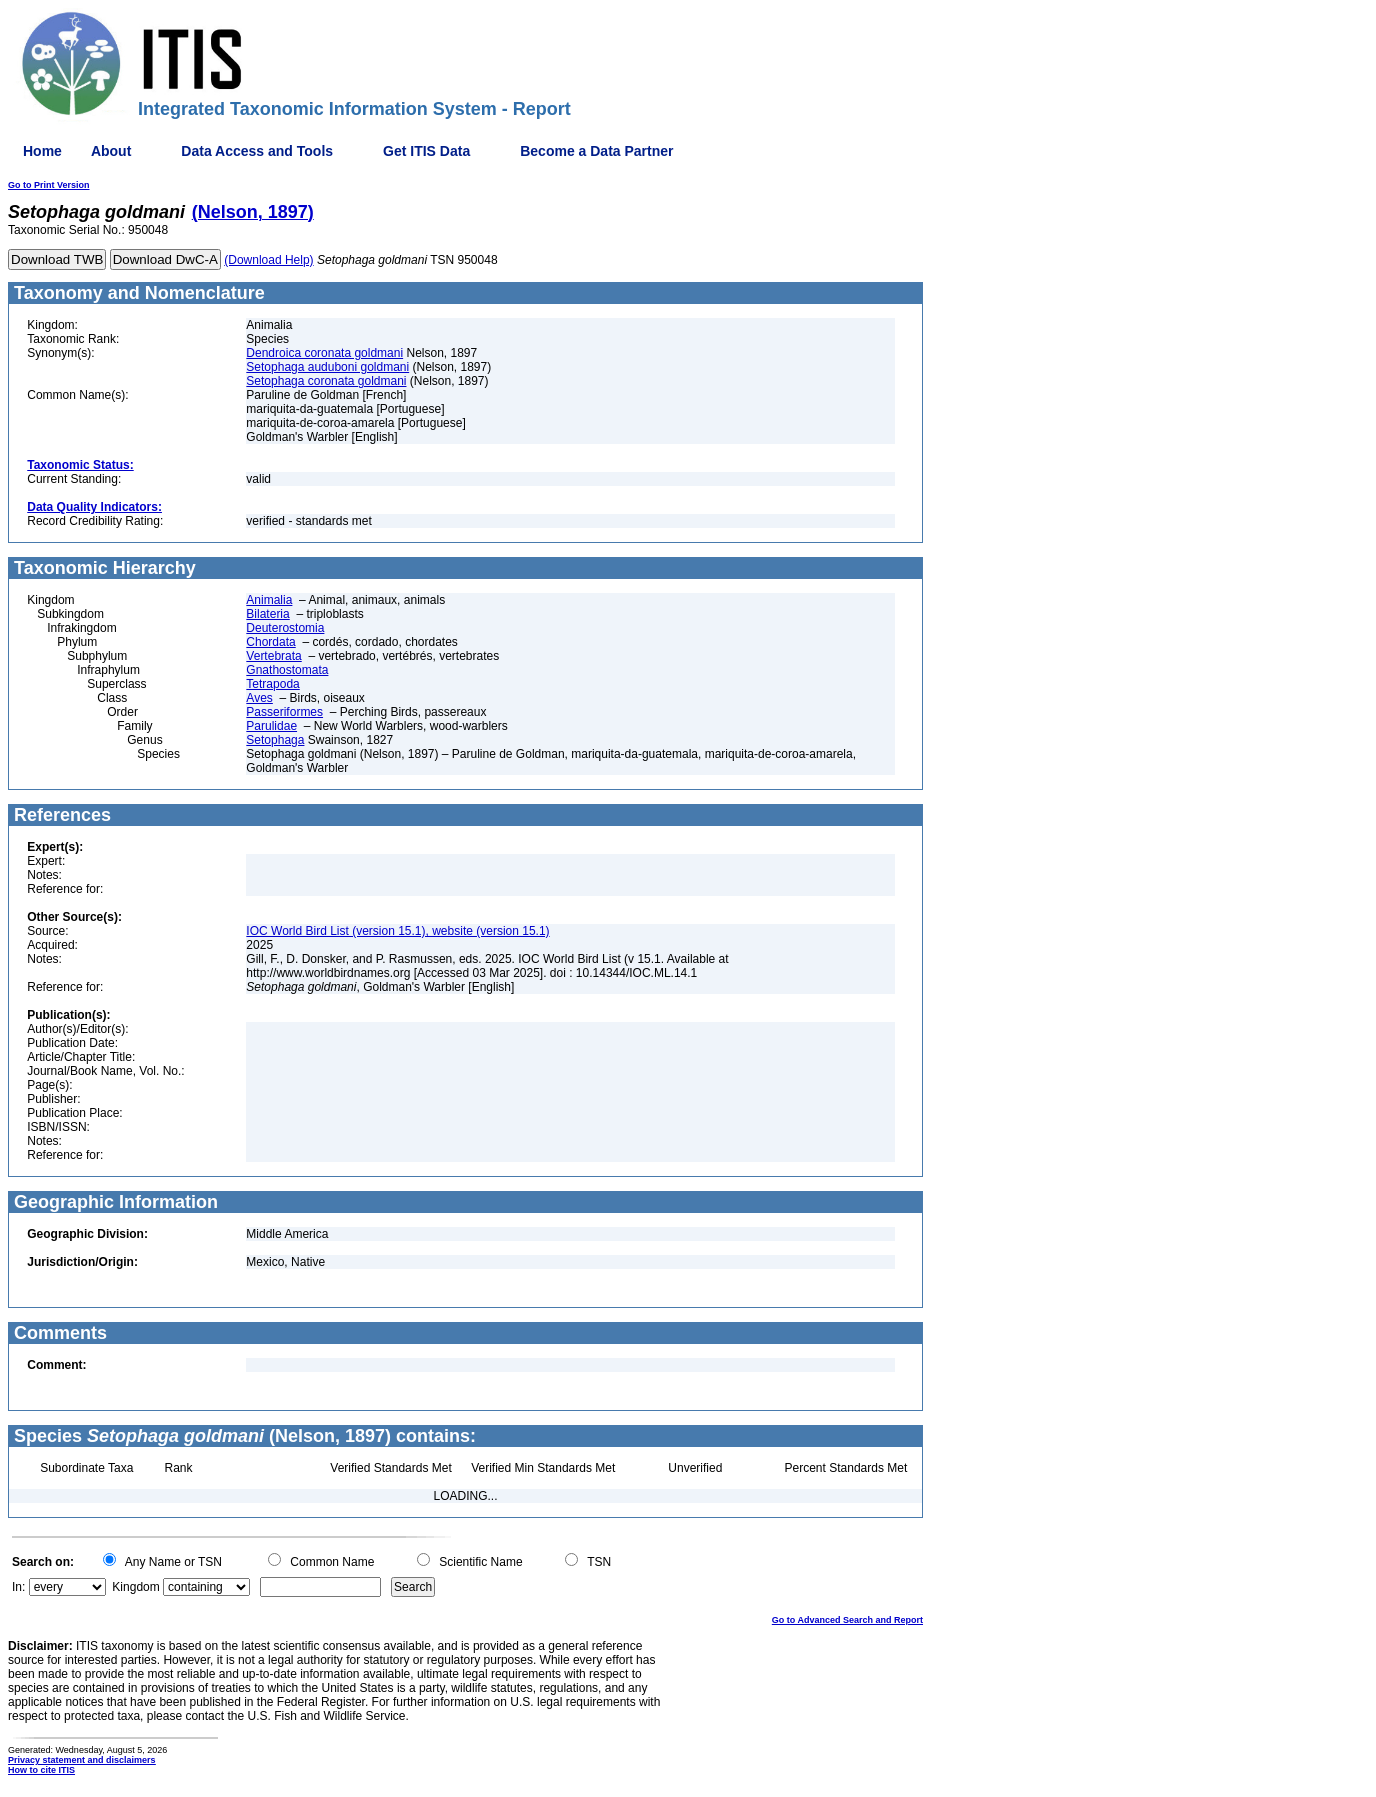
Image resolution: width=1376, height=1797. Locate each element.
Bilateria (267, 614)
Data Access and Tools (257, 151)
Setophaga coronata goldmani (326, 381)
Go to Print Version (49, 185)
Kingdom (135, 1587)
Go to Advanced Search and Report (847, 1620)
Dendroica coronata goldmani (324, 353)
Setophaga (275, 740)
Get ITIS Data (426, 151)
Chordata (270, 642)
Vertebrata (273, 656)
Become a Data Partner (596, 151)
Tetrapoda (272, 684)
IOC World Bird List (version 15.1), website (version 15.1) (397, 931)
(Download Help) (268, 260)
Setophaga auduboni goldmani (327, 367)
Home (42, 151)
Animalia (269, 600)
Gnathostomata (287, 670)
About (111, 151)
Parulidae (271, 726)
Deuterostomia (285, 628)
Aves (259, 698)
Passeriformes (284, 712)
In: (18, 1587)
